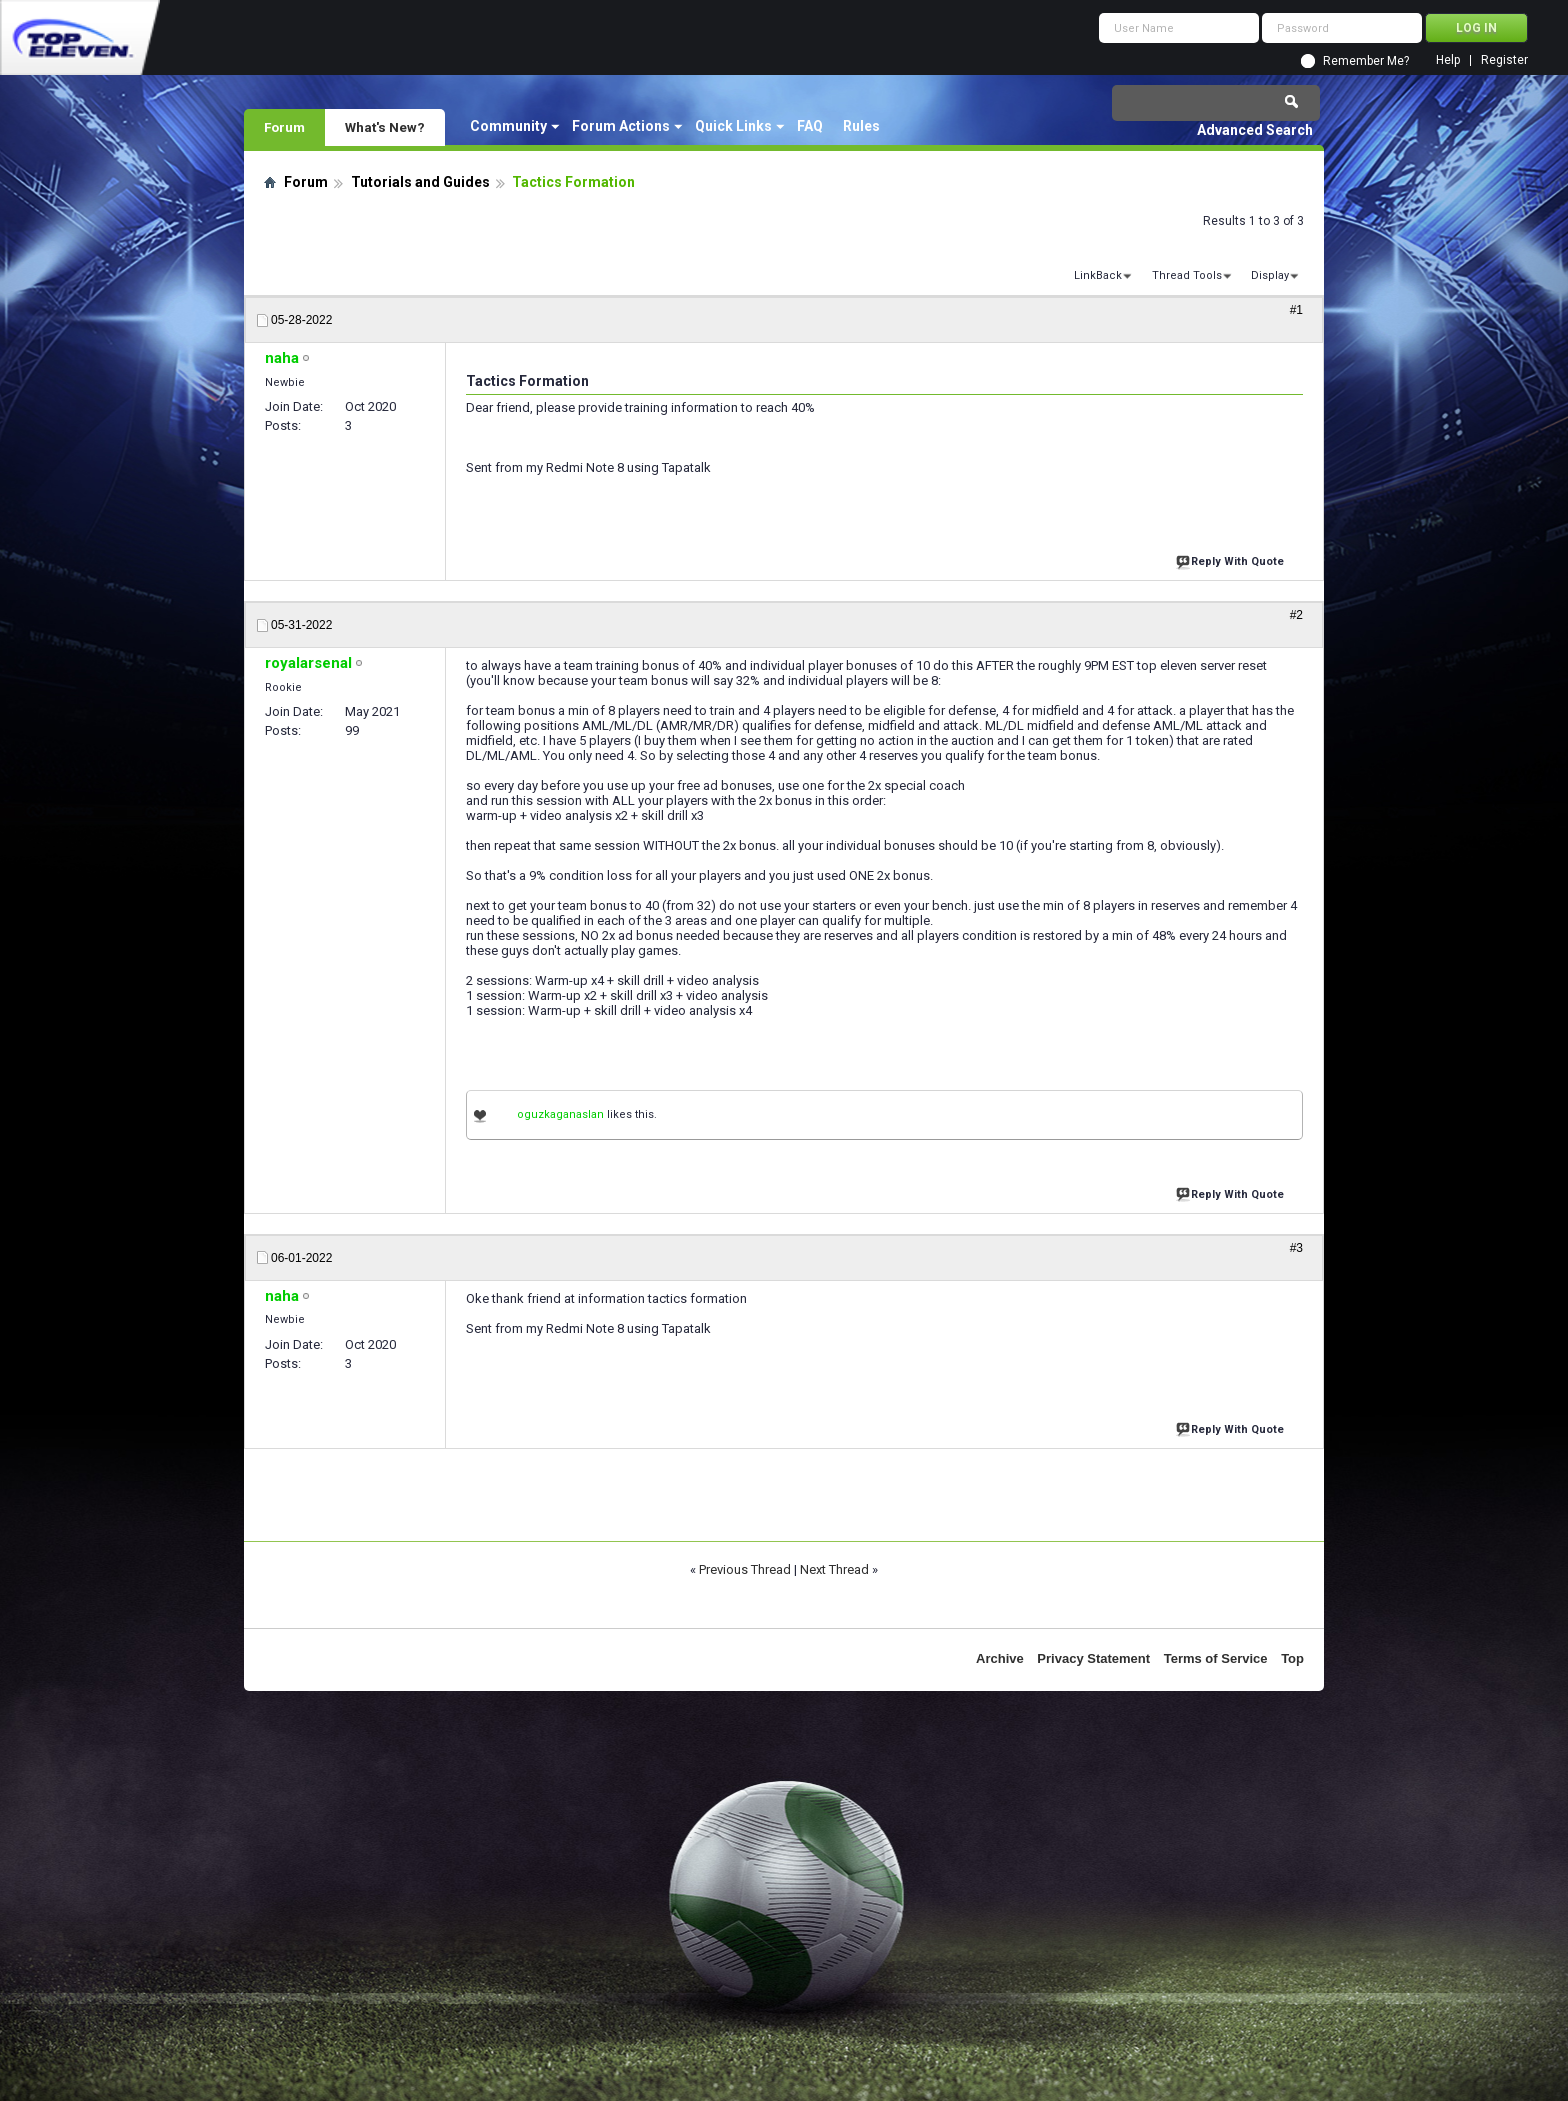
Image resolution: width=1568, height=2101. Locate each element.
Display (1270, 275)
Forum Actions (621, 126)
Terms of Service (1216, 1658)
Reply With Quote (1232, 559)
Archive (1000, 1658)
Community (508, 126)
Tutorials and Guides (420, 182)
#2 (1296, 615)
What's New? (385, 127)
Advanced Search (1255, 130)
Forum (284, 127)
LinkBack (1098, 275)
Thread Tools (1187, 275)
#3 (1296, 1248)
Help (1448, 60)
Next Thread (834, 1569)
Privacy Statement (1093, 1658)
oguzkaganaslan (560, 1114)
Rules (861, 126)
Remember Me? (1366, 61)
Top (1292, 1658)
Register (1504, 60)
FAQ (810, 126)
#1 (1296, 310)
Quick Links (733, 126)
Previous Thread (745, 1569)
